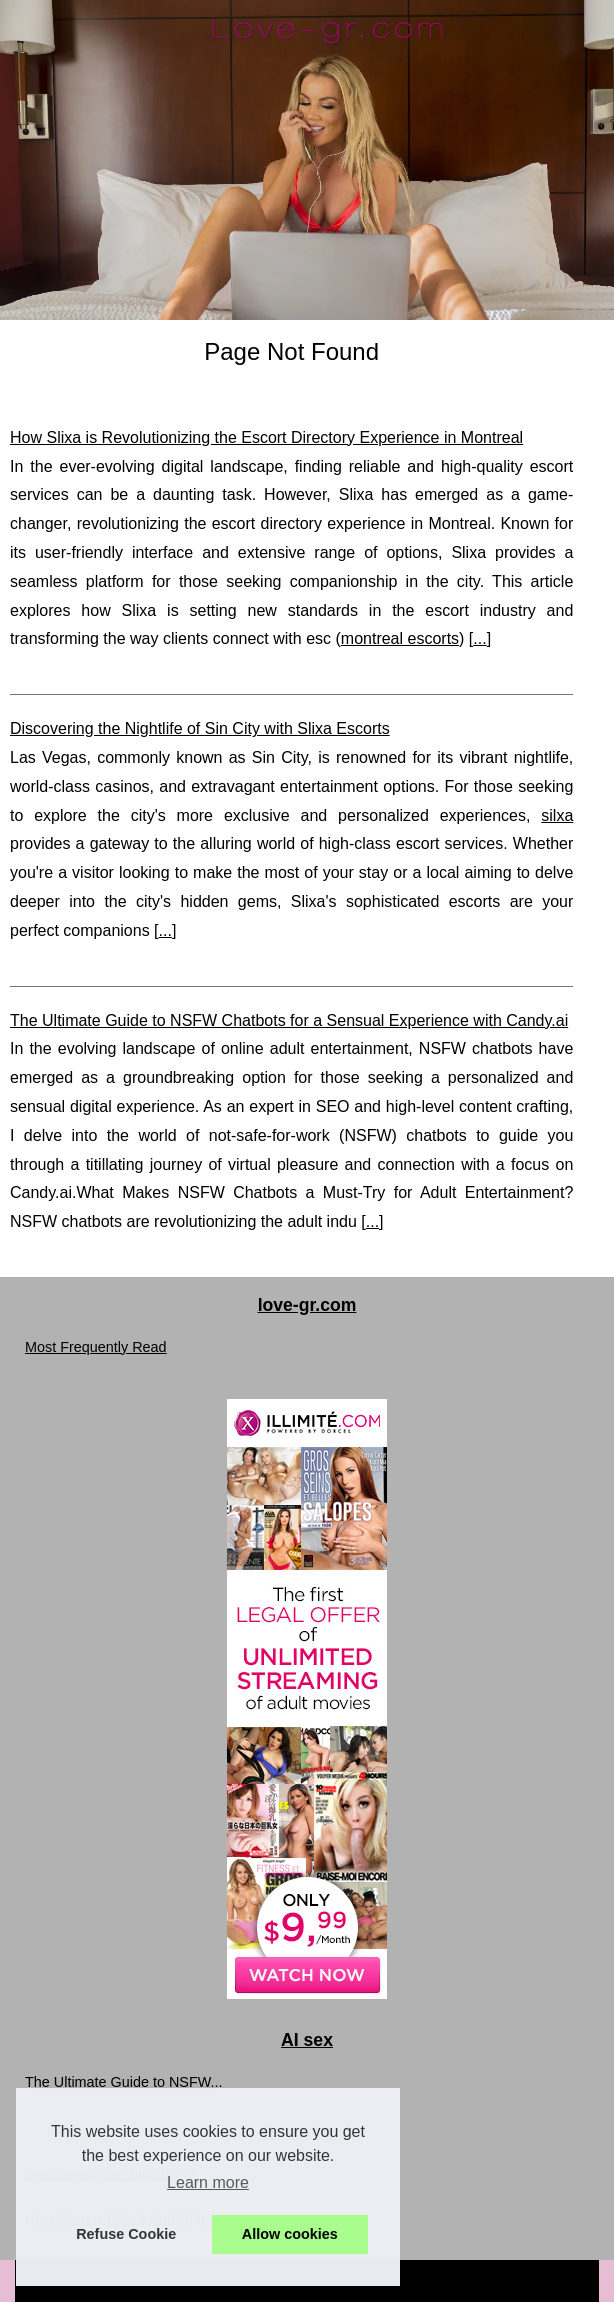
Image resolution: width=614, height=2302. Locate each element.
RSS (433, 2280)
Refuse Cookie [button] (126, 2234)
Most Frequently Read (96, 1347)
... (479, 638)
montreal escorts (400, 638)
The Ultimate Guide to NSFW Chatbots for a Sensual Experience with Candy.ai (289, 1020)
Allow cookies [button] (290, 2234)
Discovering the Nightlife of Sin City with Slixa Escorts (200, 728)
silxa (557, 815)
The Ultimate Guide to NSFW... (124, 2082)
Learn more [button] (208, 2182)
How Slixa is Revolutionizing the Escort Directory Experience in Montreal (266, 437)
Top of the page (497, 2280)
